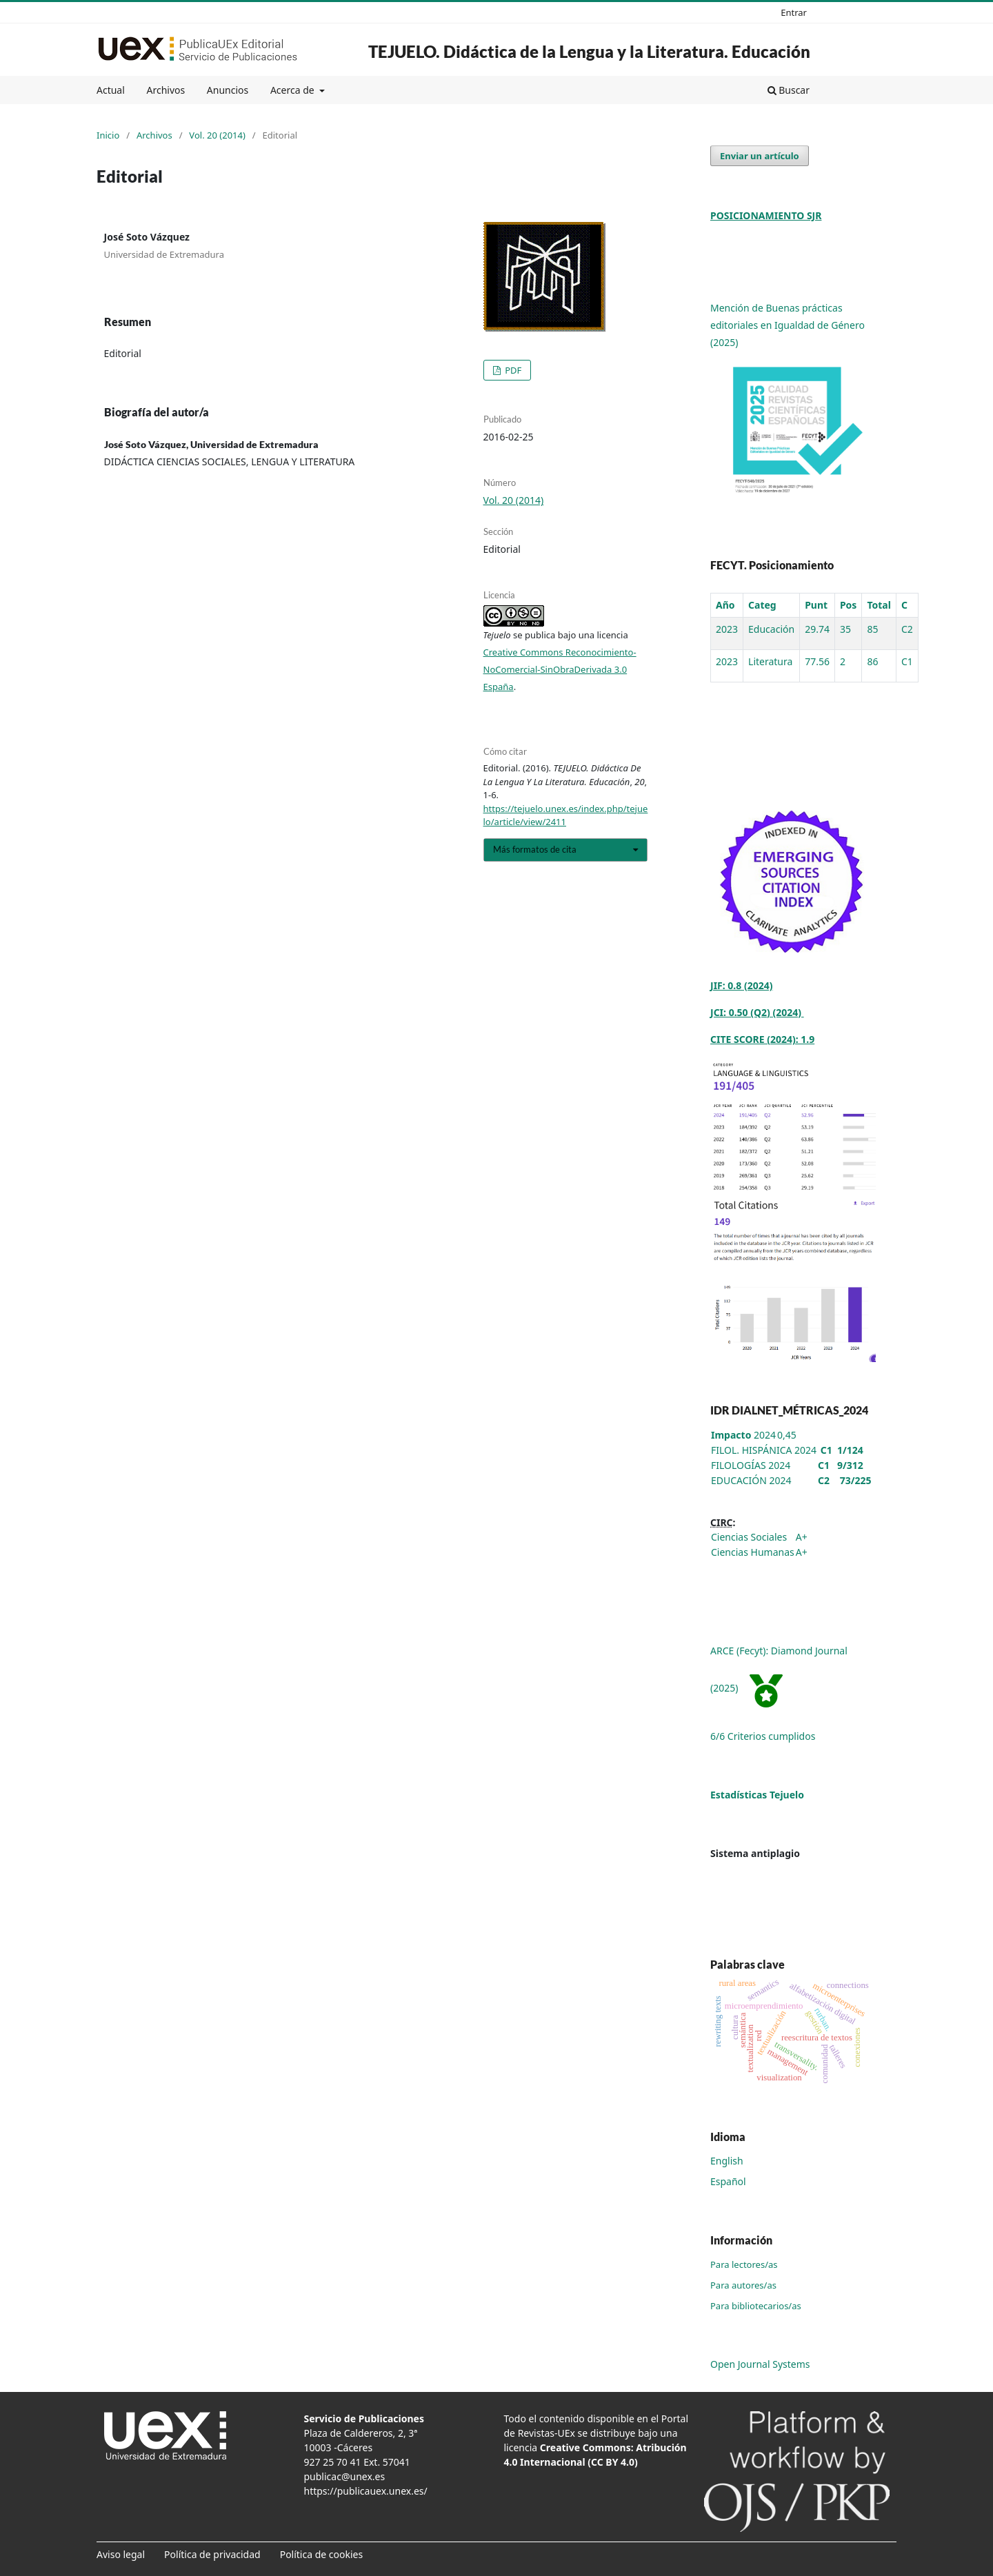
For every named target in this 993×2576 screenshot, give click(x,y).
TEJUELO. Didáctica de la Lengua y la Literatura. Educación (589, 51)
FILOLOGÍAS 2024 (750, 1465)
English (726, 2160)
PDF (512, 370)
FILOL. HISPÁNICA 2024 (763, 1450)
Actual (111, 90)
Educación (771, 629)
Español (728, 2181)
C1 (907, 661)
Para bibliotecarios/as (755, 2306)
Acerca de (293, 90)
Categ (762, 604)
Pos (848, 604)
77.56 (817, 661)
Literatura (770, 661)
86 (872, 661)
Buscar (789, 90)
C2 (907, 629)
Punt (816, 604)
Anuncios (227, 90)
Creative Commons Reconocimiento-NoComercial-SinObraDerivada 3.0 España (559, 669)
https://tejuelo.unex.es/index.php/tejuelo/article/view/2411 (565, 815)
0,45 (786, 1434)
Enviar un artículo (759, 156)
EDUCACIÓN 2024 (751, 1480)
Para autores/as (743, 2285)
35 (845, 629)
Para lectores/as (744, 2264)
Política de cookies (321, 2554)
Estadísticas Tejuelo (757, 1794)
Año (725, 604)
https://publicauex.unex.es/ (366, 2490)
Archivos (165, 90)
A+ (802, 1536)
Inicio (108, 135)
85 (872, 629)
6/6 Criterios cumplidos (762, 1736)
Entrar (794, 12)
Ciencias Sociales (749, 1536)
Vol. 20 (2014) (217, 135)
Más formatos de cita (534, 849)
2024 (743, 1434)
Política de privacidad (212, 2554)
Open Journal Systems (760, 2364)
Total (878, 604)
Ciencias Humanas (752, 1552)
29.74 (817, 629)
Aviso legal (121, 2554)
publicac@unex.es (344, 2476)
